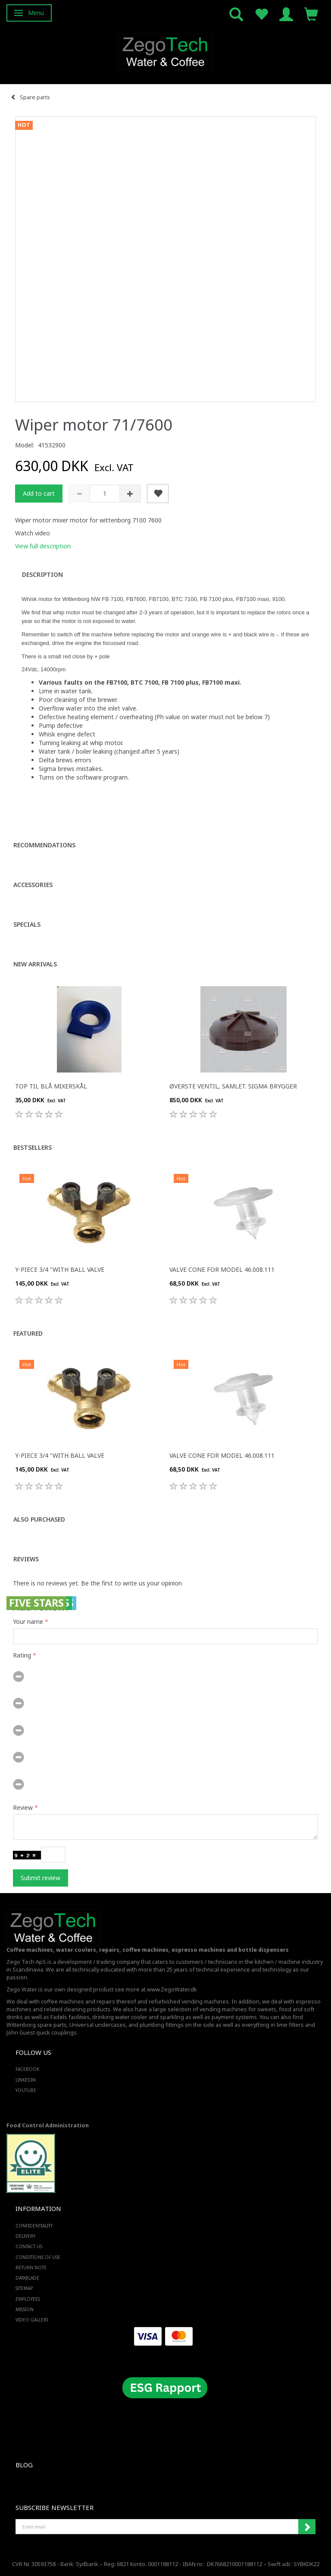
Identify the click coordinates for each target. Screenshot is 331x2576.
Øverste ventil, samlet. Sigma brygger (233, 1086)
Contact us (29, 2246)
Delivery (25, 2236)
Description (42, 574)
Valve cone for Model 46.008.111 (222, 1269)
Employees (28, 2299)
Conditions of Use (38, 2257)
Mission (25, 2309)
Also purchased (39, 1519)
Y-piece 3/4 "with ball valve (59, 1269)
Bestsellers (32, 1147)
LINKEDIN (26, 2080)
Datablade (27, 2278)
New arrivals (35, 964)
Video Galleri (32, 2320)
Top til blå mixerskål (51, 1086)
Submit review (40, 1878)
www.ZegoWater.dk (172, 1989)
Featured (28, 1333)
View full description (43, 546)
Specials (27, 924)
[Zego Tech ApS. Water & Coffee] (165, 51)
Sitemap (24, 2288)
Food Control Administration (47, 2125)
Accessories (33, 885)
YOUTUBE (26, 2090)
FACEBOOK (27, 2069)
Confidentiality (34, 2226)
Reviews (26, 1559)
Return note (31, 2268)
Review (23, 1807)
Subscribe (306, 2526)
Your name (28, 1621)
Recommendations (44, 845)
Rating (22, 1655)
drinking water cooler (119, 2017)
